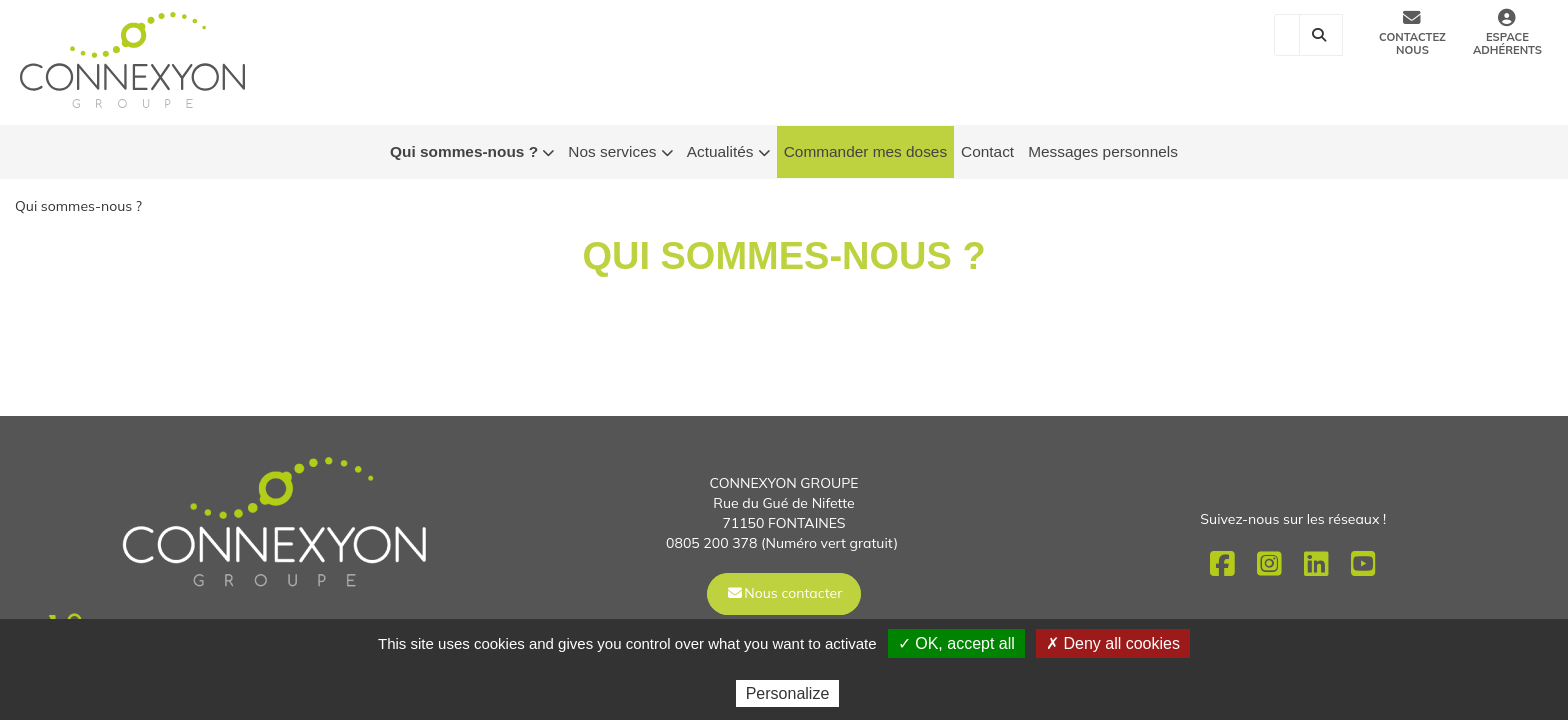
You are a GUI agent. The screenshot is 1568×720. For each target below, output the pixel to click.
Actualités (728, 152)
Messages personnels (1103, 151)
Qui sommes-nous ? (472, 152)
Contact (987, 151)
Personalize (788, 693)
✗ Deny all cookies (1113, 643)
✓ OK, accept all (956, 643)
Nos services (620, 152)
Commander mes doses (865, 151)
